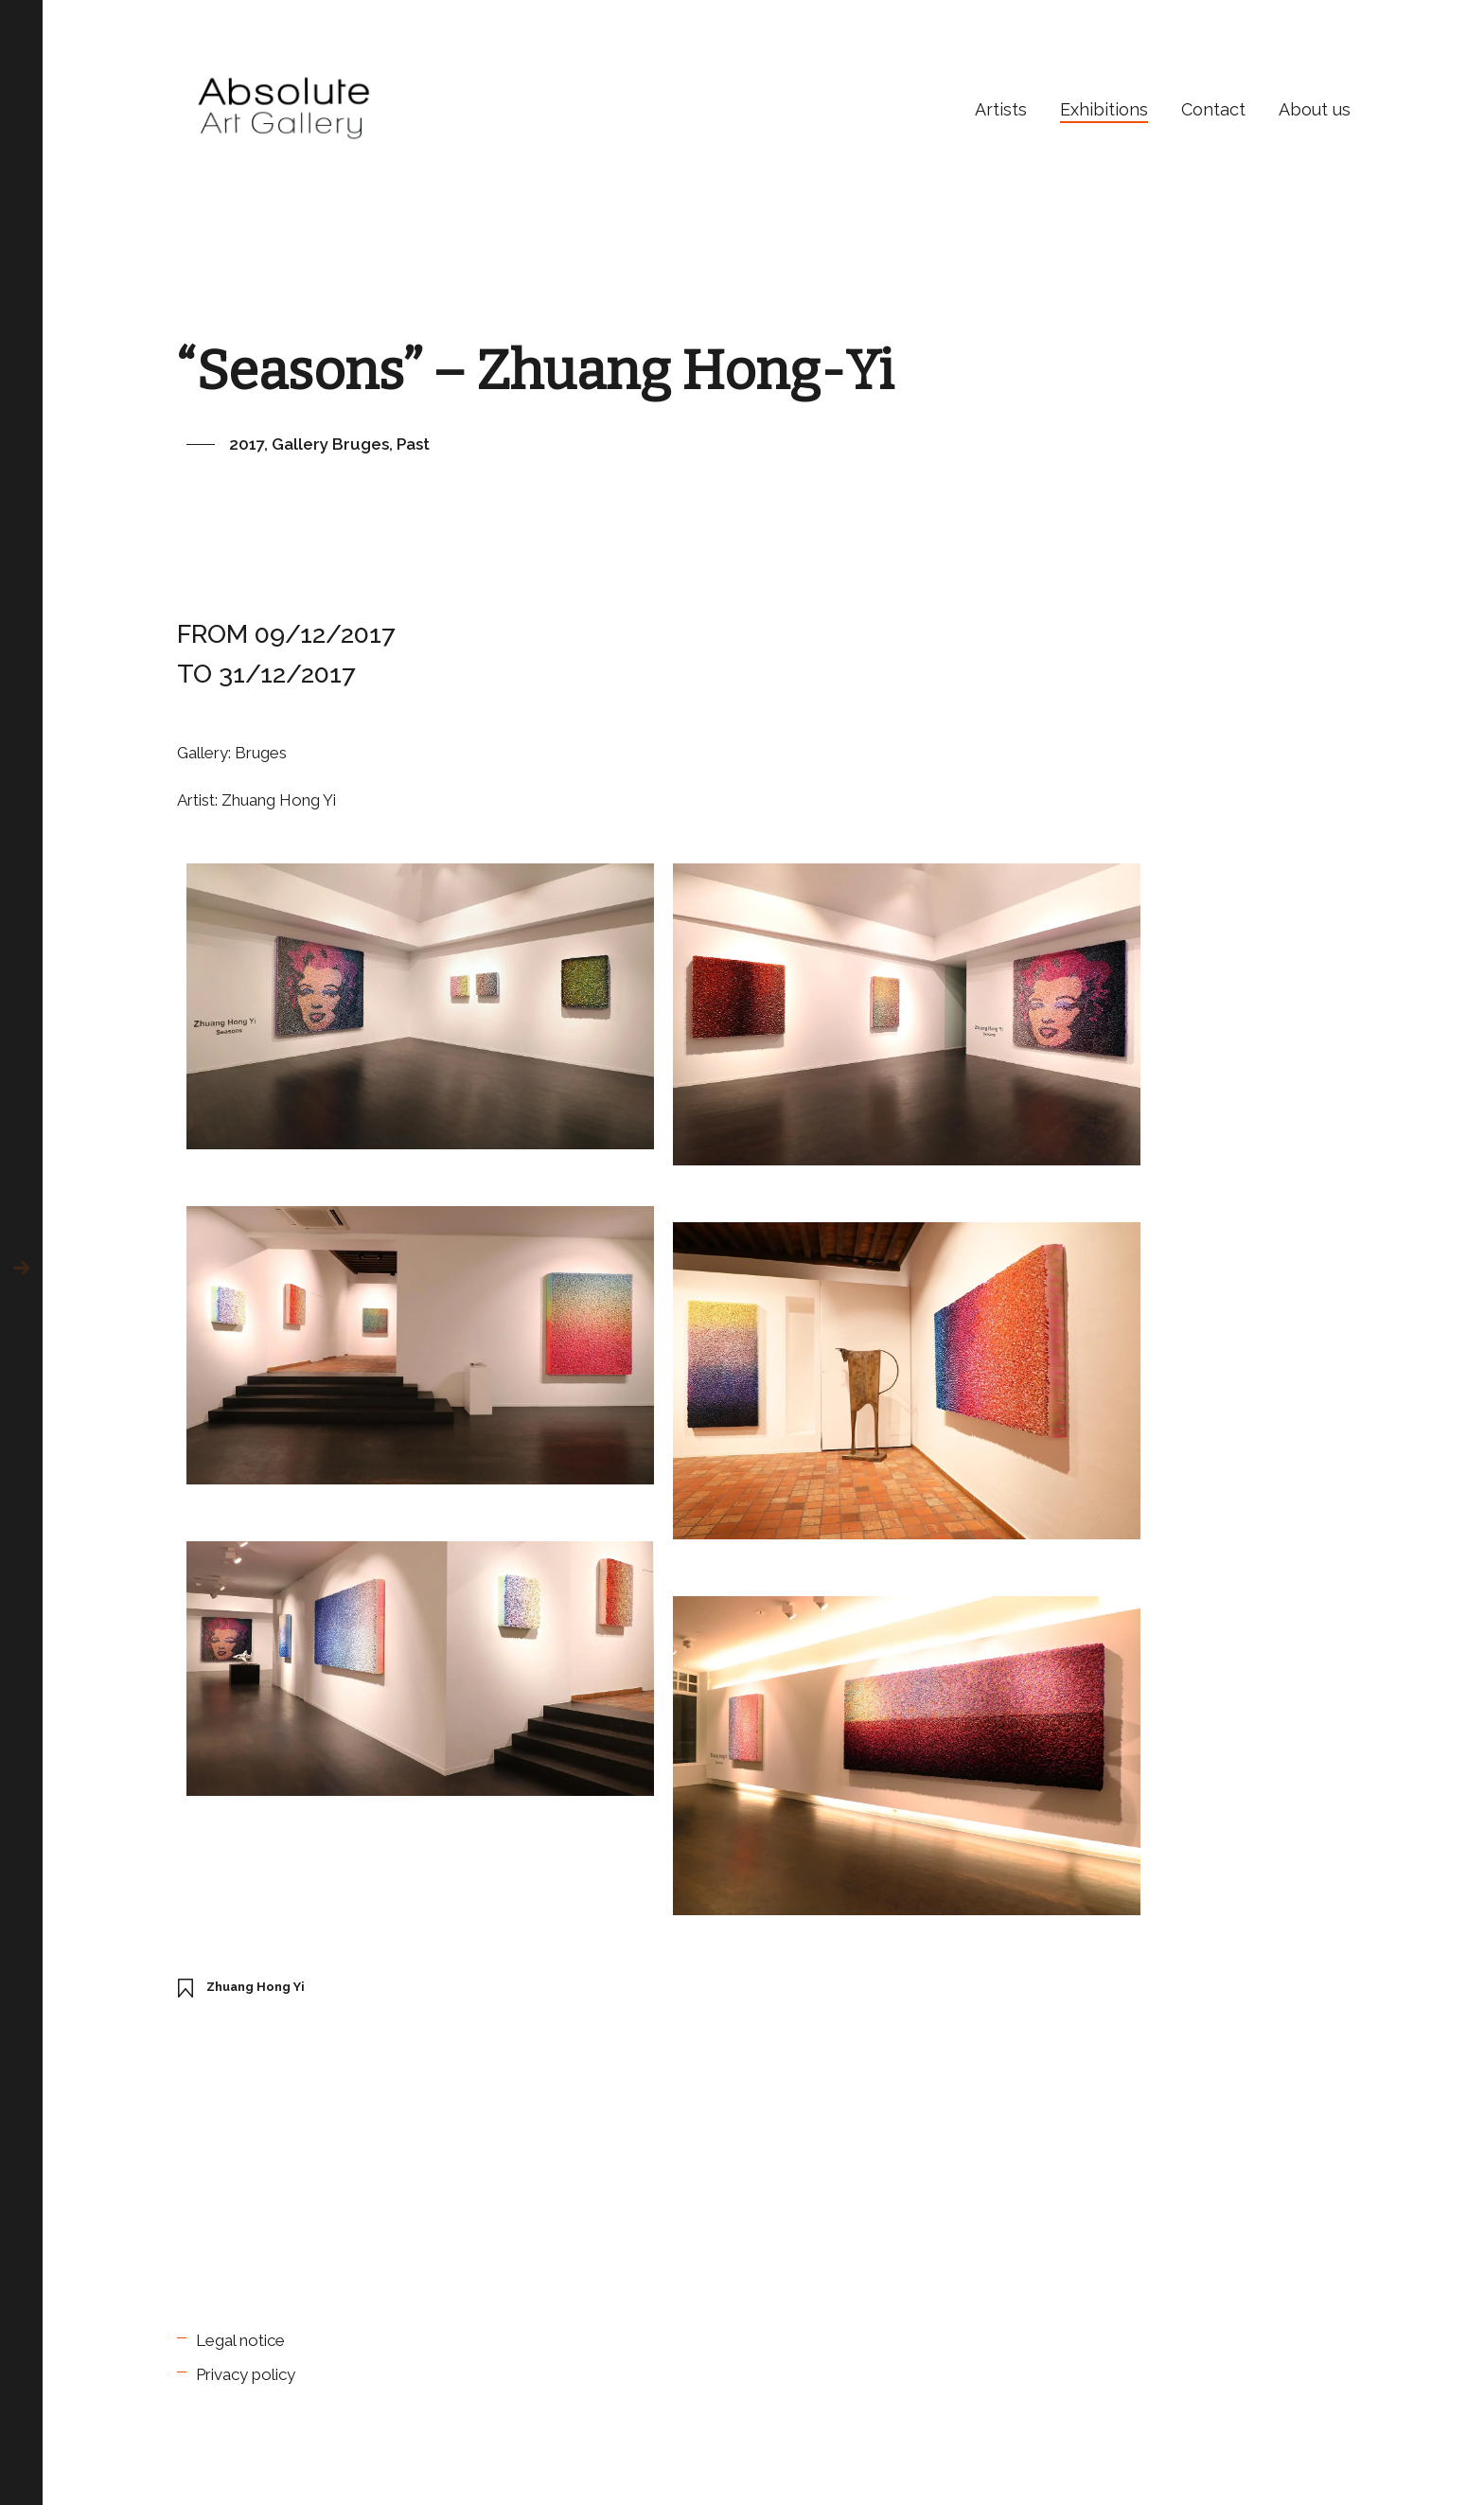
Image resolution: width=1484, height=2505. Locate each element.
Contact (1213, 109)
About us (1315, 109)
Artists (1001, 109)
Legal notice (240, 2340)
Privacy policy (245, 2374)
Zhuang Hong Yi (255, 1987)
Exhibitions (1104, 109)
